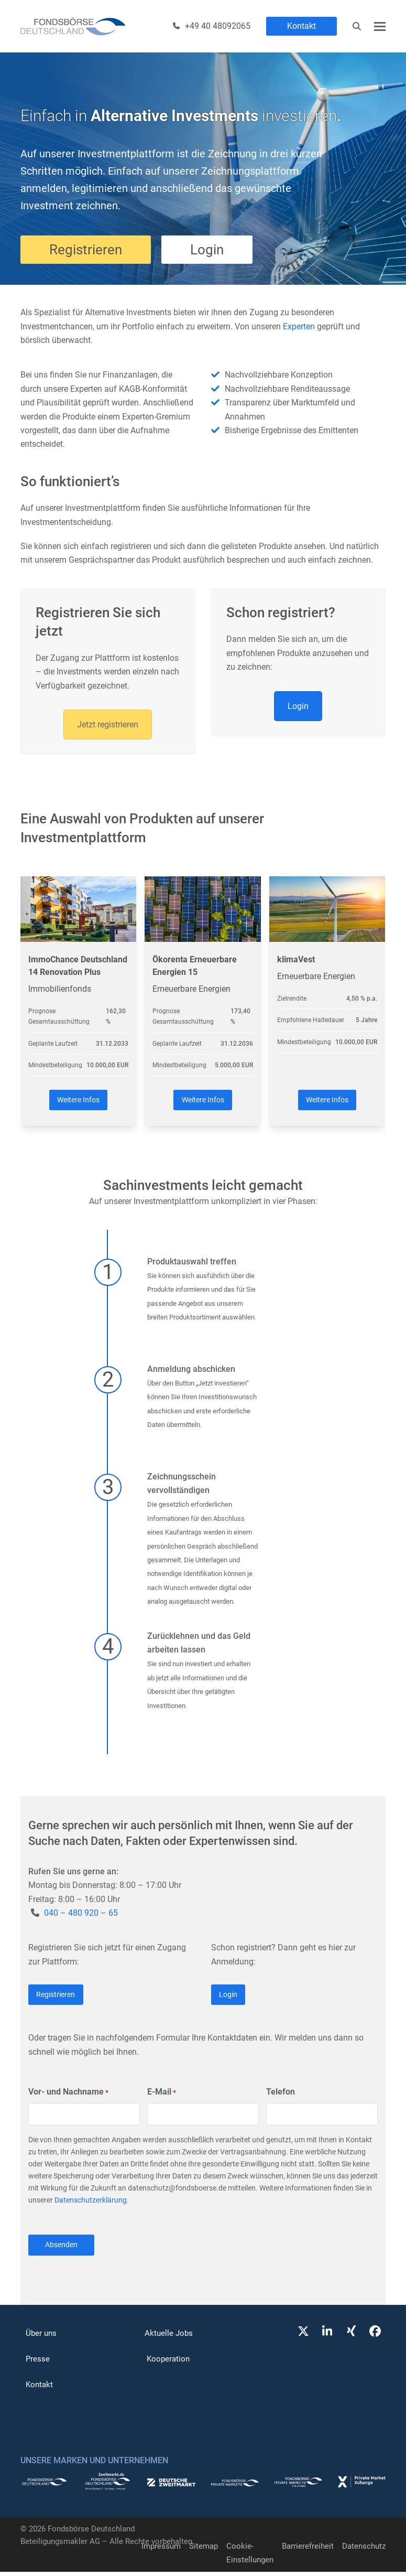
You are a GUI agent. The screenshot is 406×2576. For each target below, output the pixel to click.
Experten (299, 326)
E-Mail (161, 2096)
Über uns (41, 2337)
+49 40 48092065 (217, 26)
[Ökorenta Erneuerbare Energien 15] (203, 1002)
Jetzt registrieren (107, 724)
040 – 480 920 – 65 (81, 1915)
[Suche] (357, 26)
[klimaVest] (327, 1002)
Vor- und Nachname (68, 2096)
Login (298, 706)
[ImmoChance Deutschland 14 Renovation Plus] (78, 1002)
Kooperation (168, 2363)
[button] (380, 26)
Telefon (280, 2096)
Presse (38, 2363)
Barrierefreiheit (308, 2549)
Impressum (161, 2549)
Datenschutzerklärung (90, 2205)
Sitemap (203, 2549)
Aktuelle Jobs (169, 2337)
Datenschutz (364, 2549)
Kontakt (301, 26)
